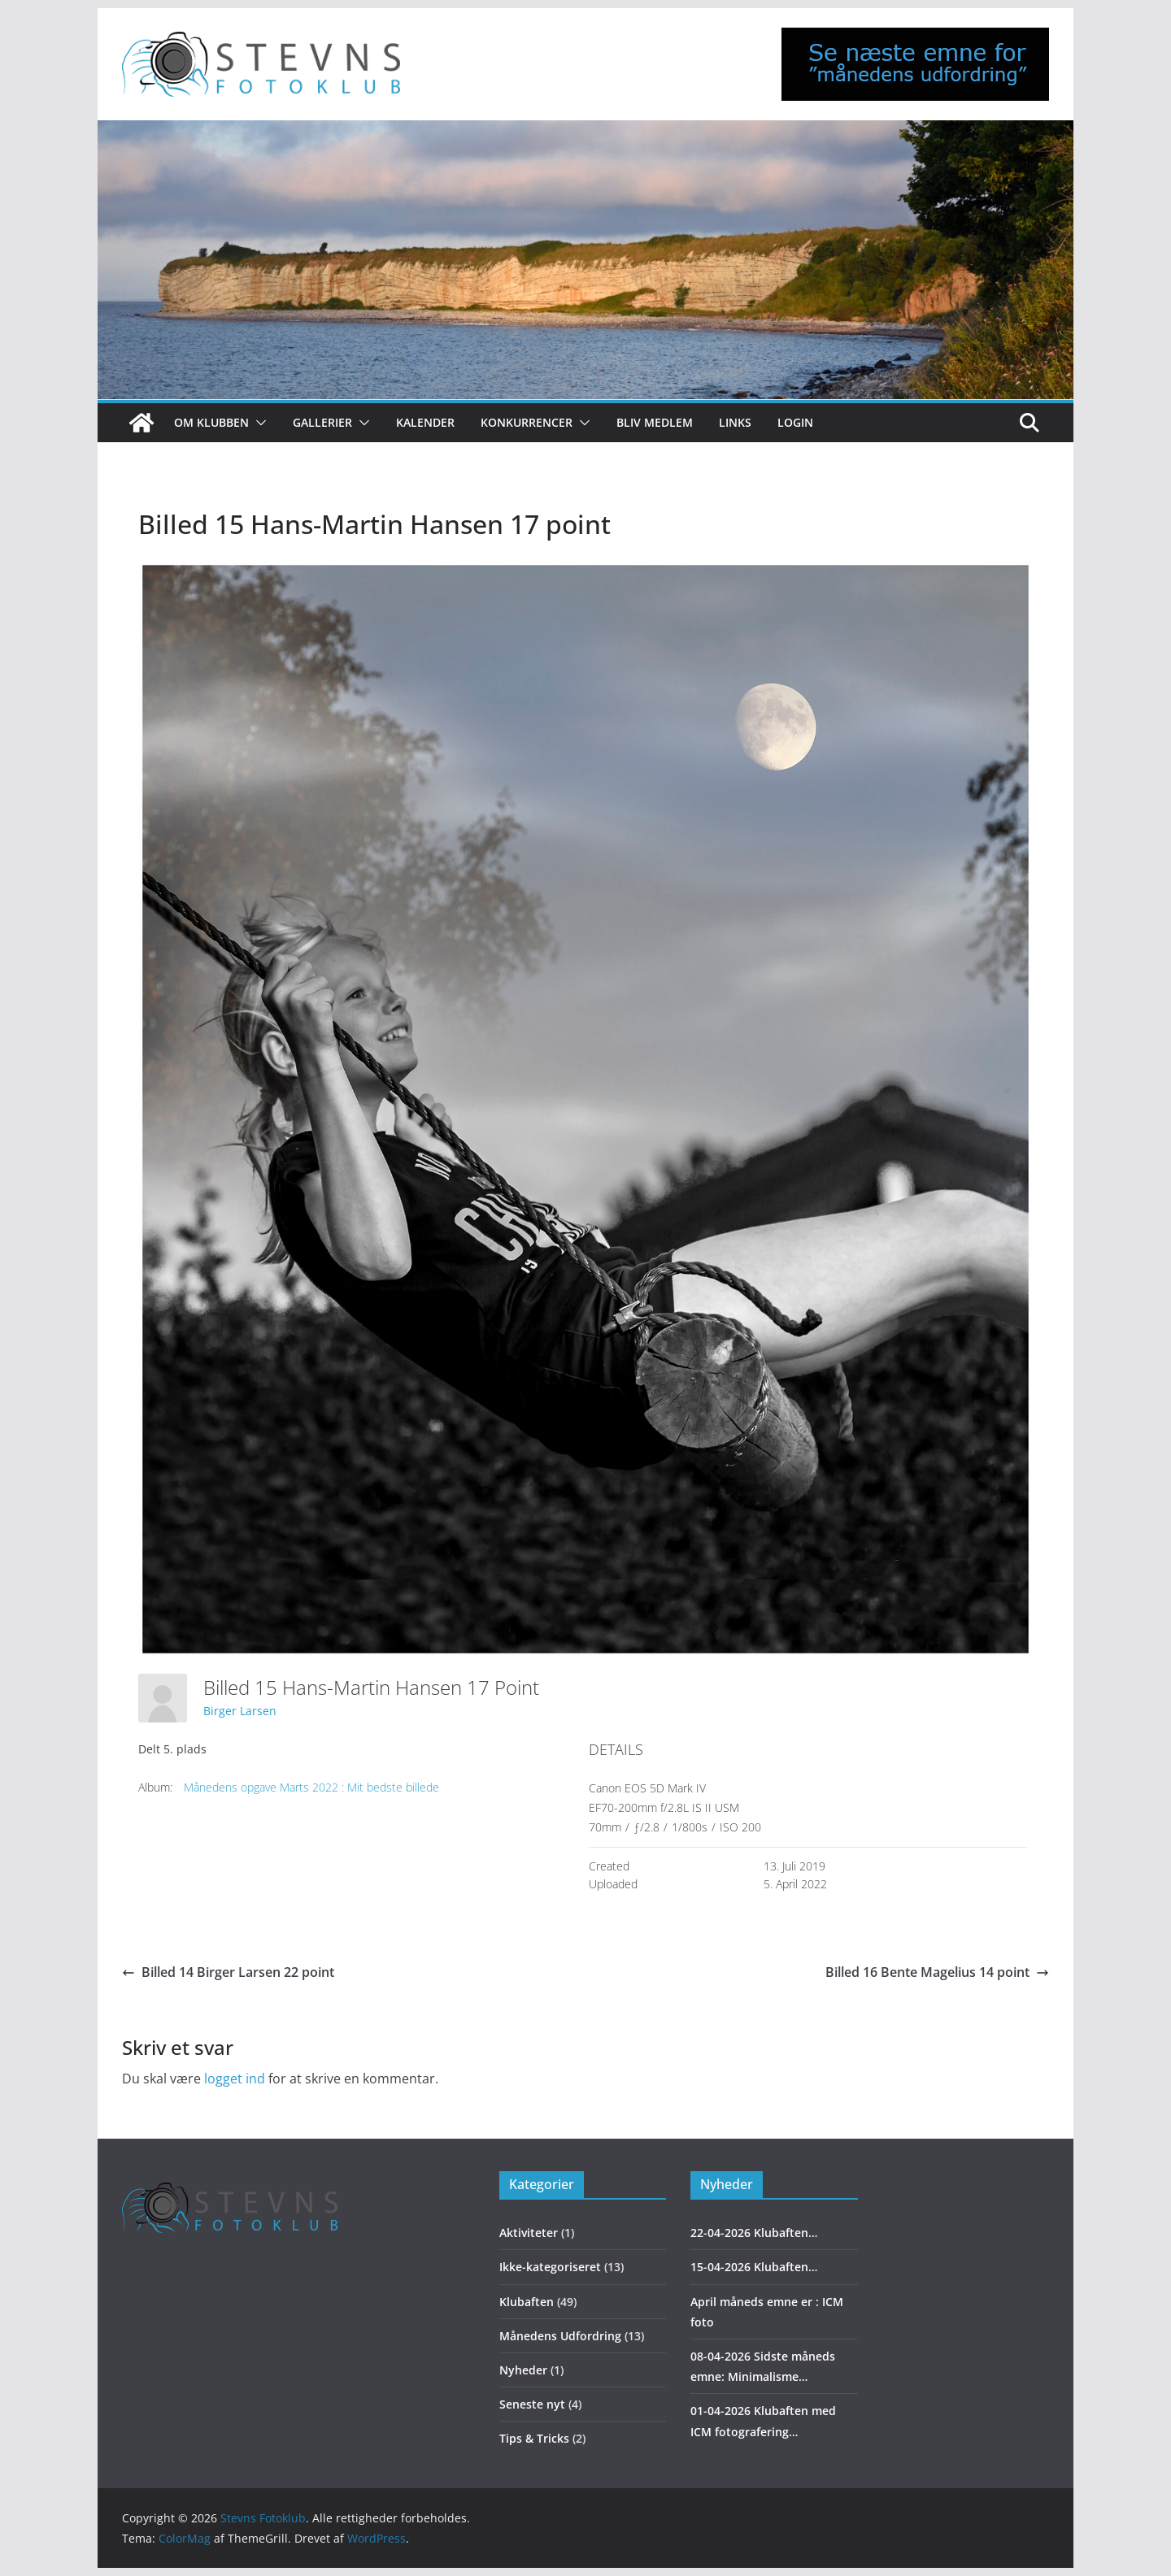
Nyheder (523, 2370)
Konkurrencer (526, 422)
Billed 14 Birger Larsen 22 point (228, 1972)
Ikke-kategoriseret (550, 2266)
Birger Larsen (239, 1710)
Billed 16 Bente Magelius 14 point (937, 1972)
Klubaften (526, 2301)
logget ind (234, 2078)
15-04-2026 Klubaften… (753, 2266)
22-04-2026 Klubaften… (753, 2232)
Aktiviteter (528, 2232)
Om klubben (211, 422)
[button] (258, 422)
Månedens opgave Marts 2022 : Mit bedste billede (311, 1787)
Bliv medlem (654, 422)
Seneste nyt (532, 2404)
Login (795, 422)
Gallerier (322, 422)
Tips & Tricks (534, 2438)
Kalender (425, 422)
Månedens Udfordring (560, 2336)
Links (735, 422)
